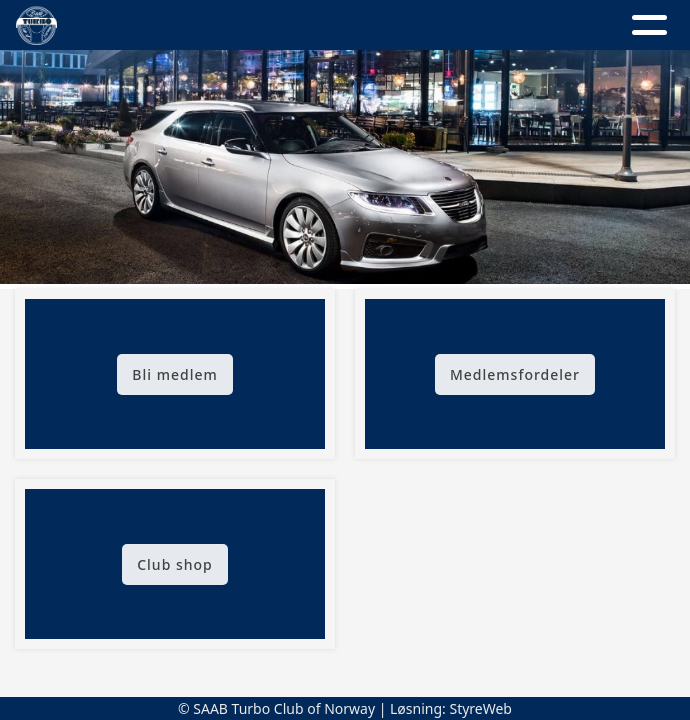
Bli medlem (174, 374)
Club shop (175, 564)
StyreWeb (480, 708)
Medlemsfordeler (515, 374)
